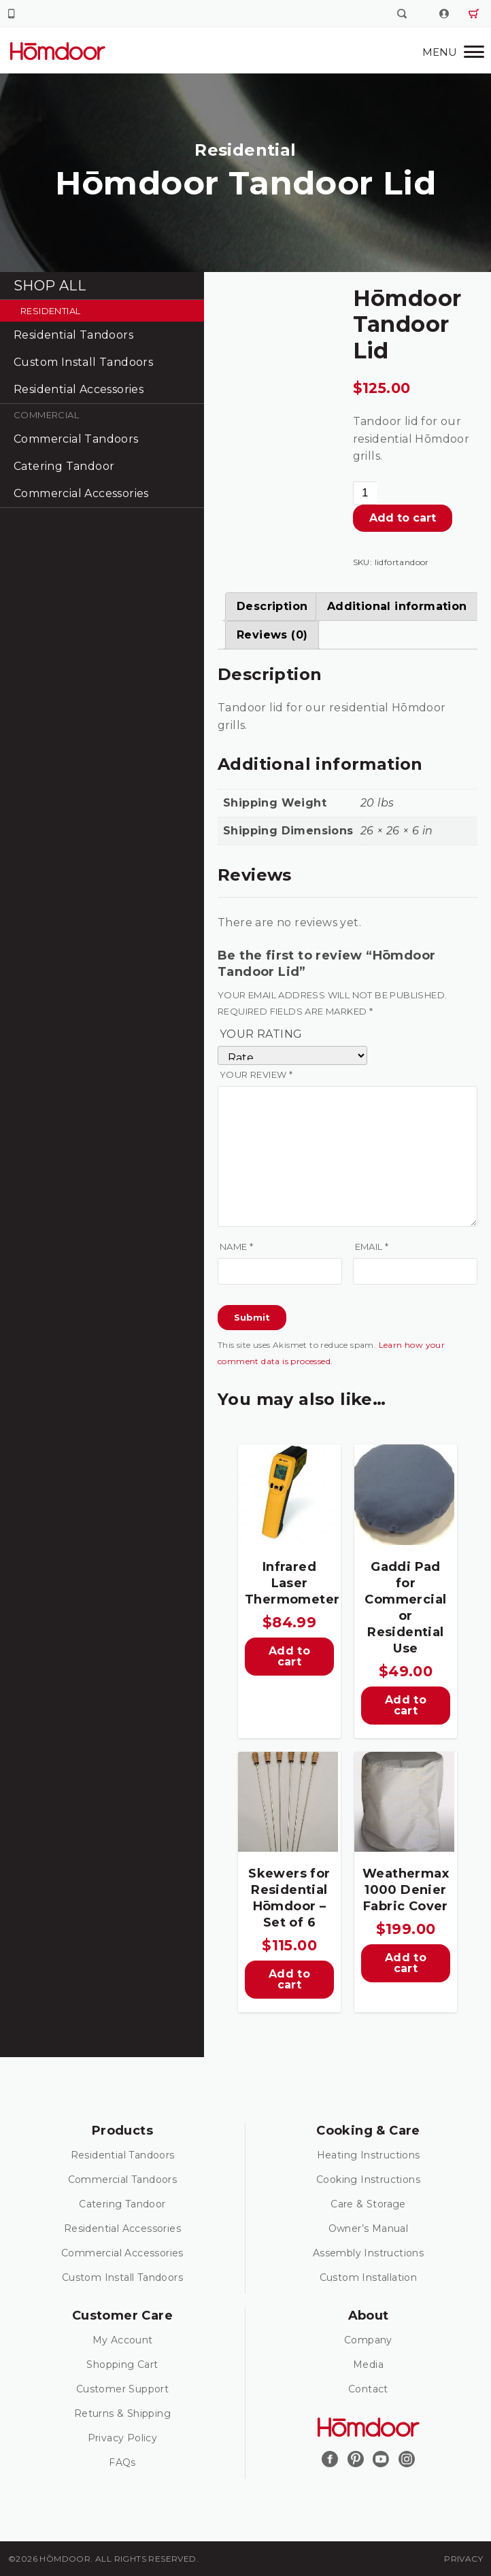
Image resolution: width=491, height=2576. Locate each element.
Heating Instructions (368, 2155)
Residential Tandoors (73, 334)
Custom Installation (369, 2277)
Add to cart (402, 517)
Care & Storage (368, 2204)
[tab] (272, 606)
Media (368, 2364)
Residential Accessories (78, 389)
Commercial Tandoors (76, 439)
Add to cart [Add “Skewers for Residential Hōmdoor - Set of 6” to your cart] (289, 1979)
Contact (368, 2389)
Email (372, 1246)
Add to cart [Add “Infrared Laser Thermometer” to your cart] (289, 1656)
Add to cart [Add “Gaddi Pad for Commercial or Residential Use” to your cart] (405, 1705)
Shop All (50, 285)
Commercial (46, 414)
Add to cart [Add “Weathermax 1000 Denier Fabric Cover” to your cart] (405, 1963)
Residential (50, 310)
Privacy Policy (123, 2438)
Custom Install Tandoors (83, 362)
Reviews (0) (272, 634)
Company (368, 2340)
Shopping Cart (122, 2364)
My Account (122, 2340)
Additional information (397, 606)
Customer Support (122, 2389)
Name (236, 1246)
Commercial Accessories (81, 493)
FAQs (122, 2462)
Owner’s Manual (368, 2228)
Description (272, 606)
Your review (256, 1074)
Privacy (463, 2559)
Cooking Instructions (368, 2179)
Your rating (261, 1034)
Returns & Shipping (122, 2413)
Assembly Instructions (368, 2253)
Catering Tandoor (64, 466)
